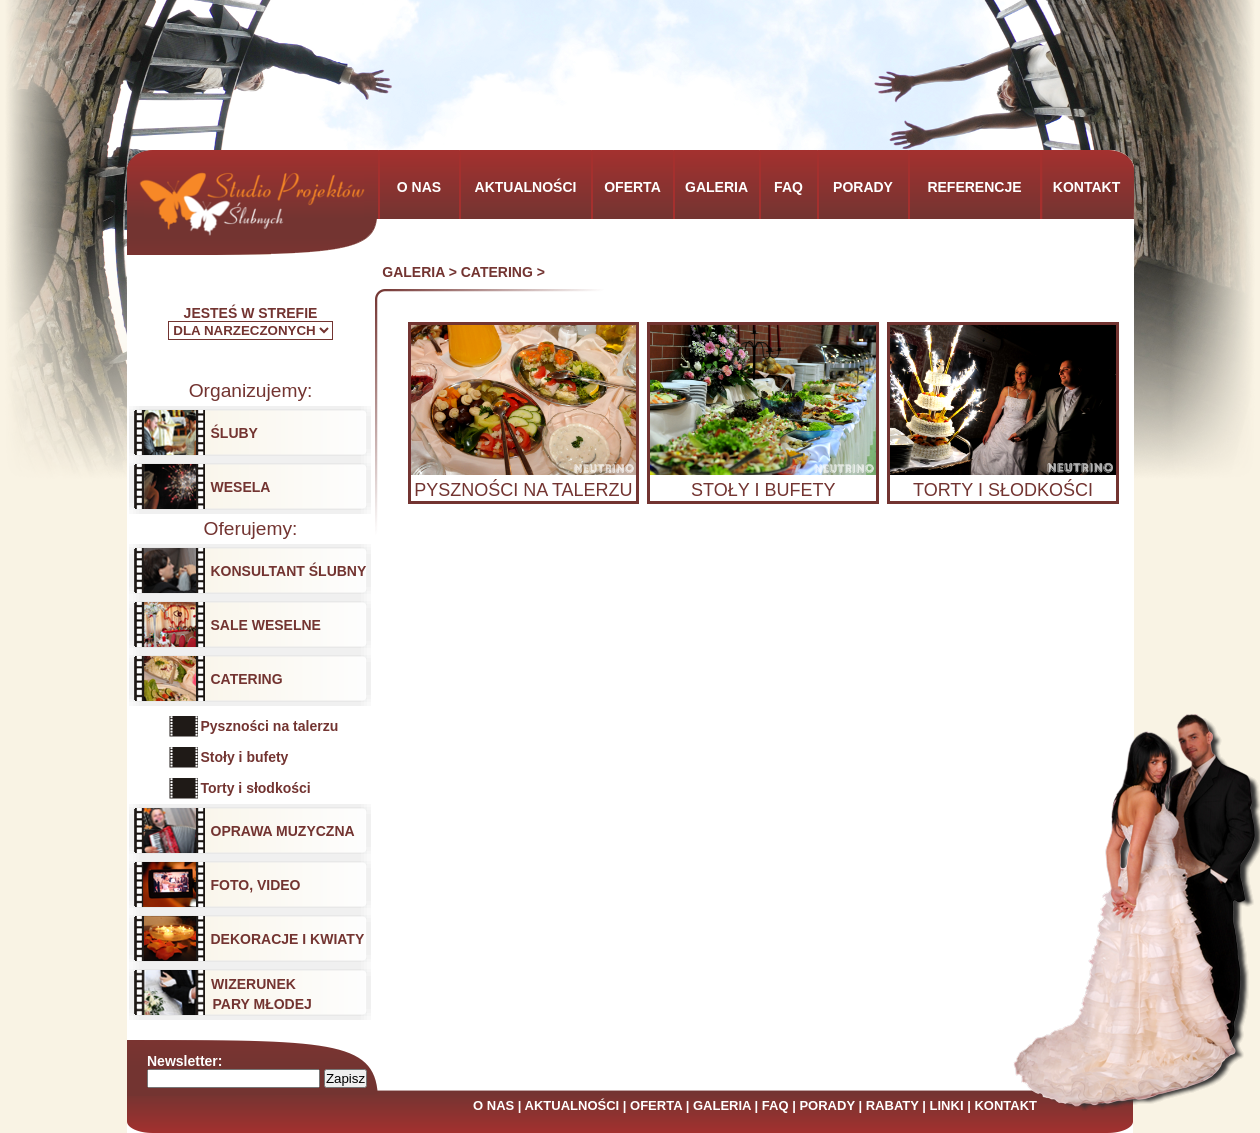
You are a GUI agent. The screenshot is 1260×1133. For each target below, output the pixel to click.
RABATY (892, 1105)
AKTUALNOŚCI (572, 1105)
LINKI (947, 1105)
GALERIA (413, 272)
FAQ (775, 1105)
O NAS (493, 1105)
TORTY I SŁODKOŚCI (1003, 490)
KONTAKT (1005, 1105)
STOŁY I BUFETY (763, 490)
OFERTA (656, 1105)
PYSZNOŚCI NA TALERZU (523, 490)
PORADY (826, 1105)
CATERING (497, 272)
